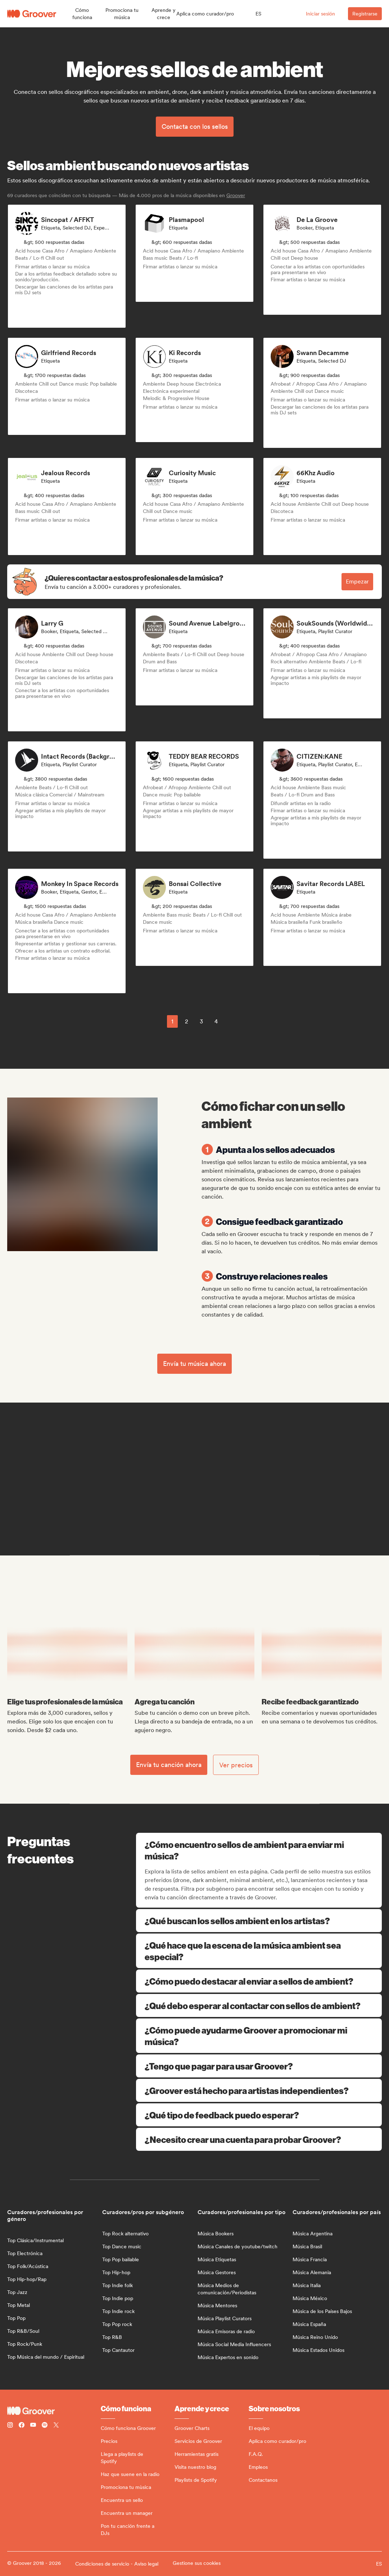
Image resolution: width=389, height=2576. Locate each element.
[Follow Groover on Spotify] (45, 2426)
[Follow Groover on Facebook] (21, 2426)
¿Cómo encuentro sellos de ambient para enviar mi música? (260, 1850)
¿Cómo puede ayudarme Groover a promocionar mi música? (259, 2036)
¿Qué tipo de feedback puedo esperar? (259, 2114)
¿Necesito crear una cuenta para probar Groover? (259, 2139)
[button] (82, 13)
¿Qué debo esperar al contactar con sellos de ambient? (259, 2005)
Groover (235, 195)
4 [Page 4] (216, 1021)
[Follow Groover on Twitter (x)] (56, 2426)
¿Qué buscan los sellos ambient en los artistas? (259, 1920)
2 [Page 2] (186, 1021)
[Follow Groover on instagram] (10, 2426)
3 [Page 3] (201, 1021)
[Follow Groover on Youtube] (33, 2426)
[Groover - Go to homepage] (54, 2411)
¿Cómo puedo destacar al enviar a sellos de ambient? (259, 1981)
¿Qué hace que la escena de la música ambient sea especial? (259, 1951)
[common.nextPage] (233, 1021)
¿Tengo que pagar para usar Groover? (259, 2066)
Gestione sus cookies (197, 2563)
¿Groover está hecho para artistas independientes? (259, 2090)
